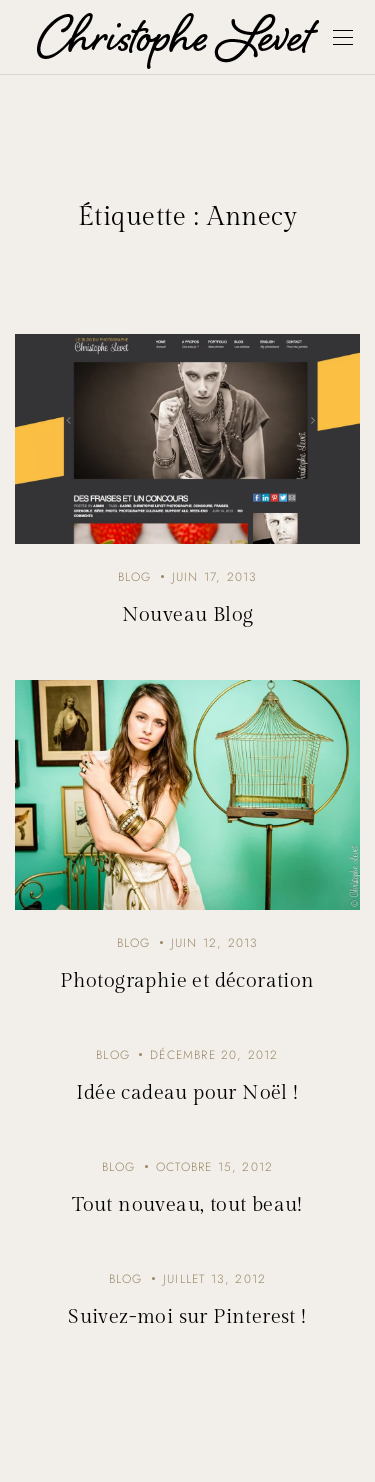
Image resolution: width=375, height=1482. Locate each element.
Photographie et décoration (187, 981)
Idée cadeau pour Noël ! (187, 1093)
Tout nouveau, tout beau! (187, 1205)
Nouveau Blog (188, 615)
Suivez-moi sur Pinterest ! (187, 1317)
